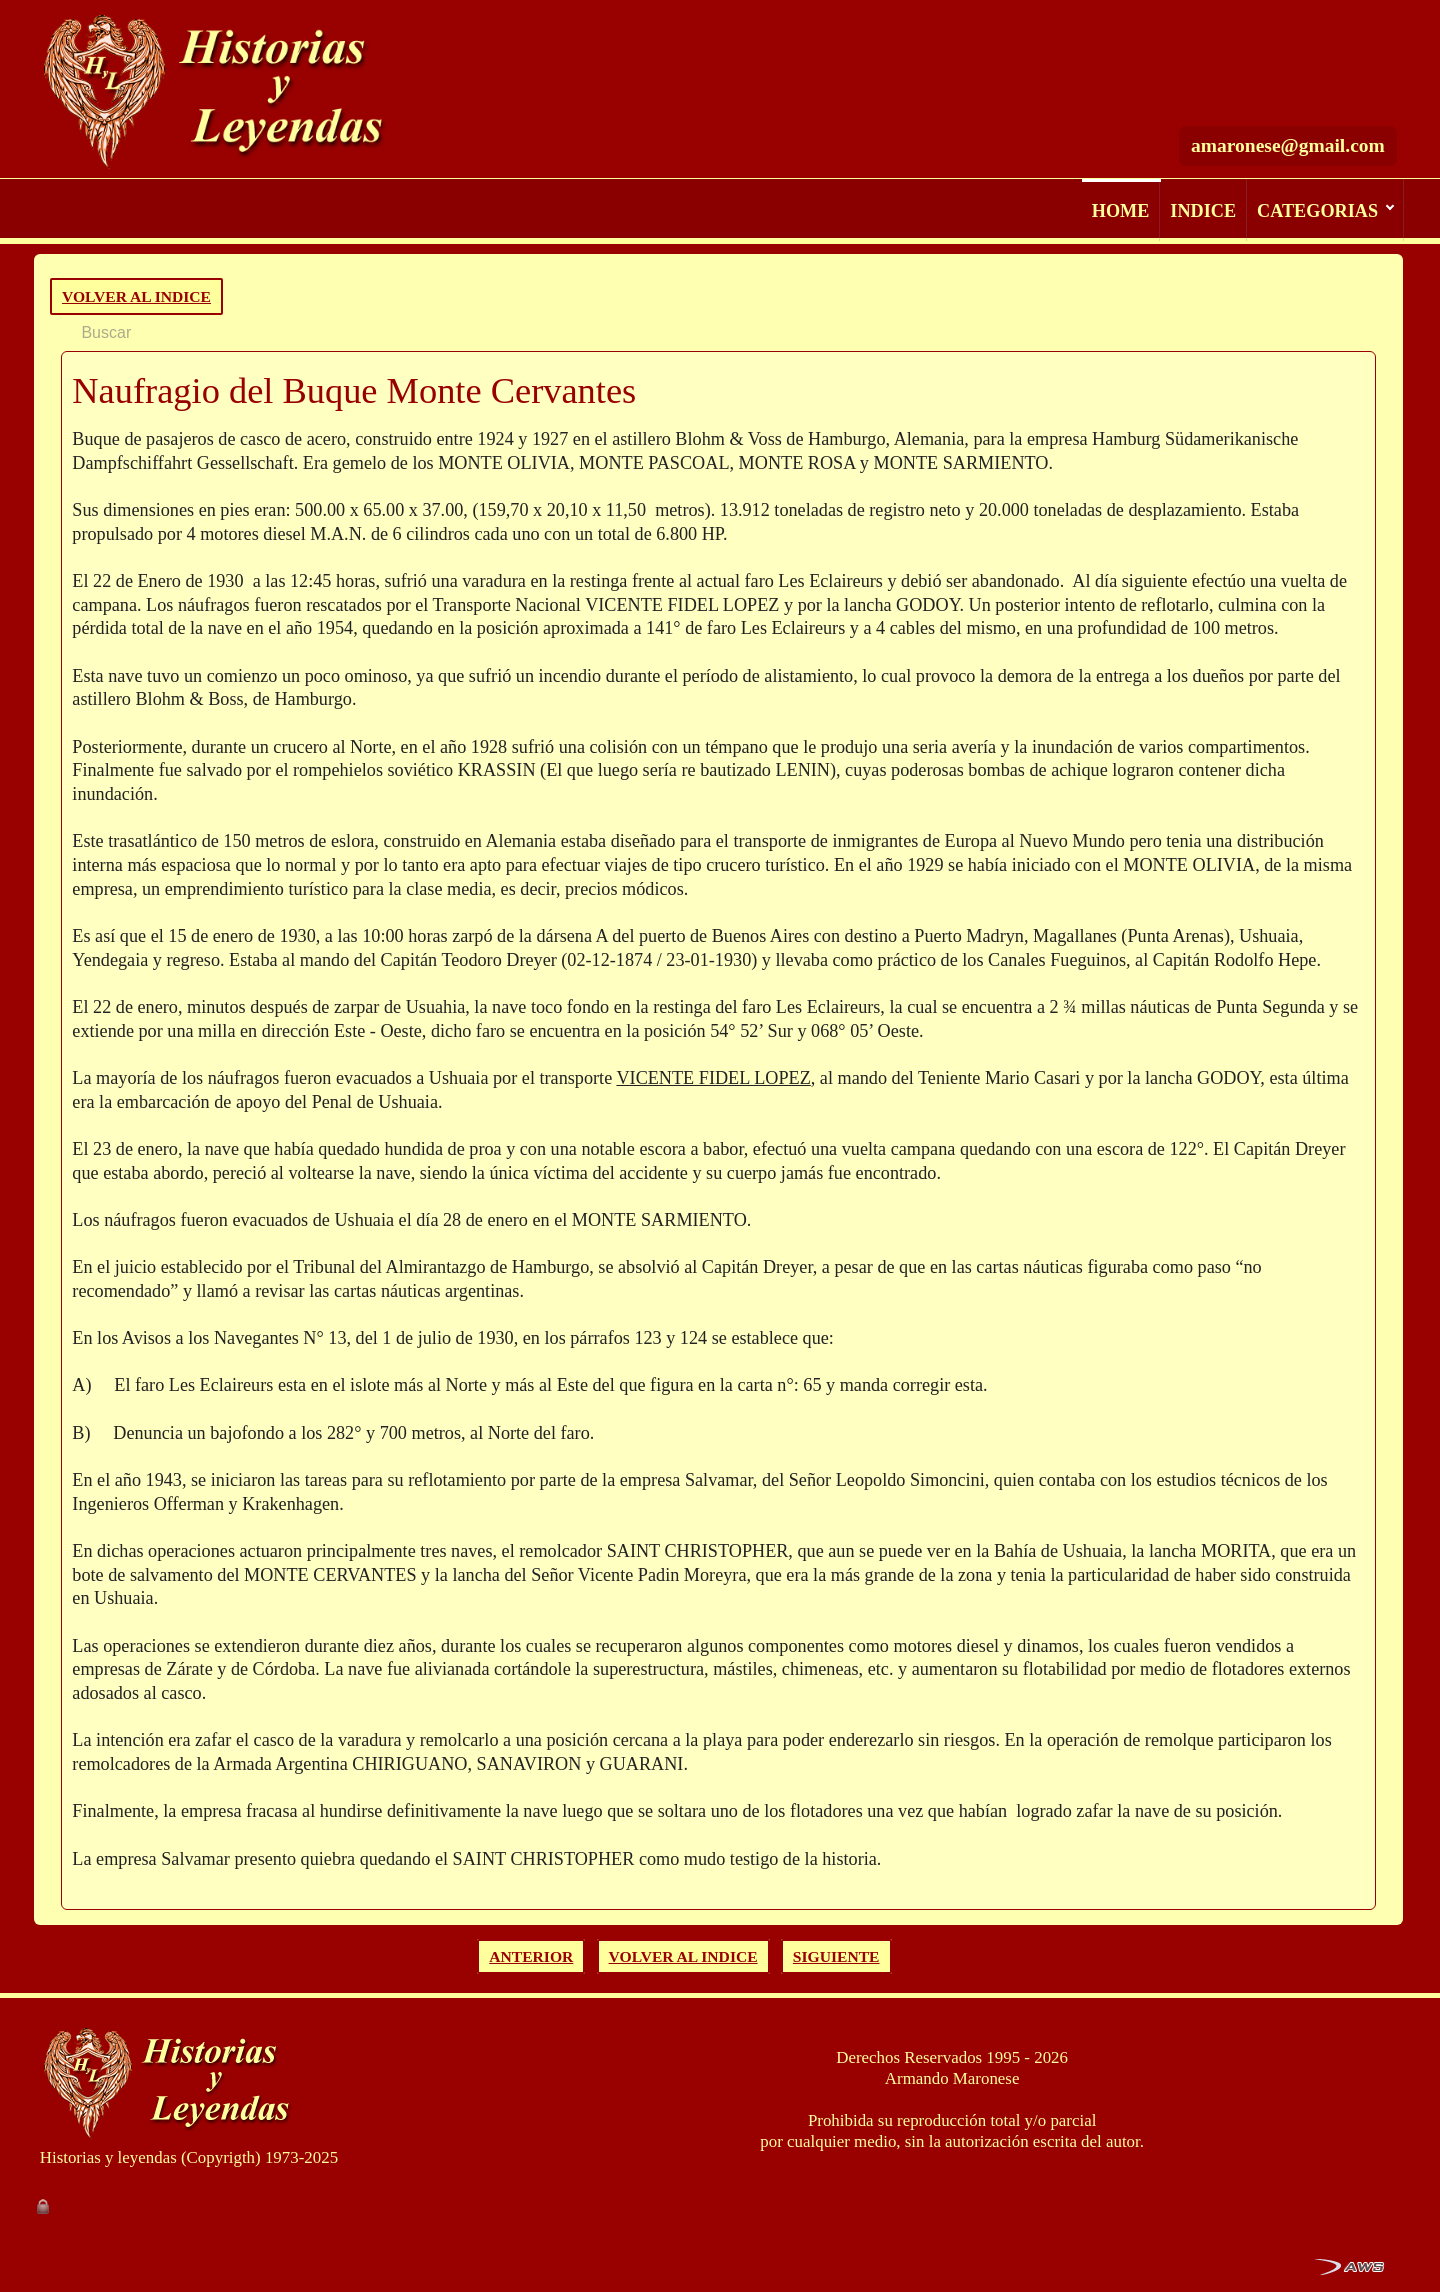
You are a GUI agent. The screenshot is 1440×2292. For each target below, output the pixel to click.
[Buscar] (1206, 33)
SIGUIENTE (836, 1956)
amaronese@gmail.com (1288, 90)
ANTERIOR (531, 1956)
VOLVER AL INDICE (136, 296)
